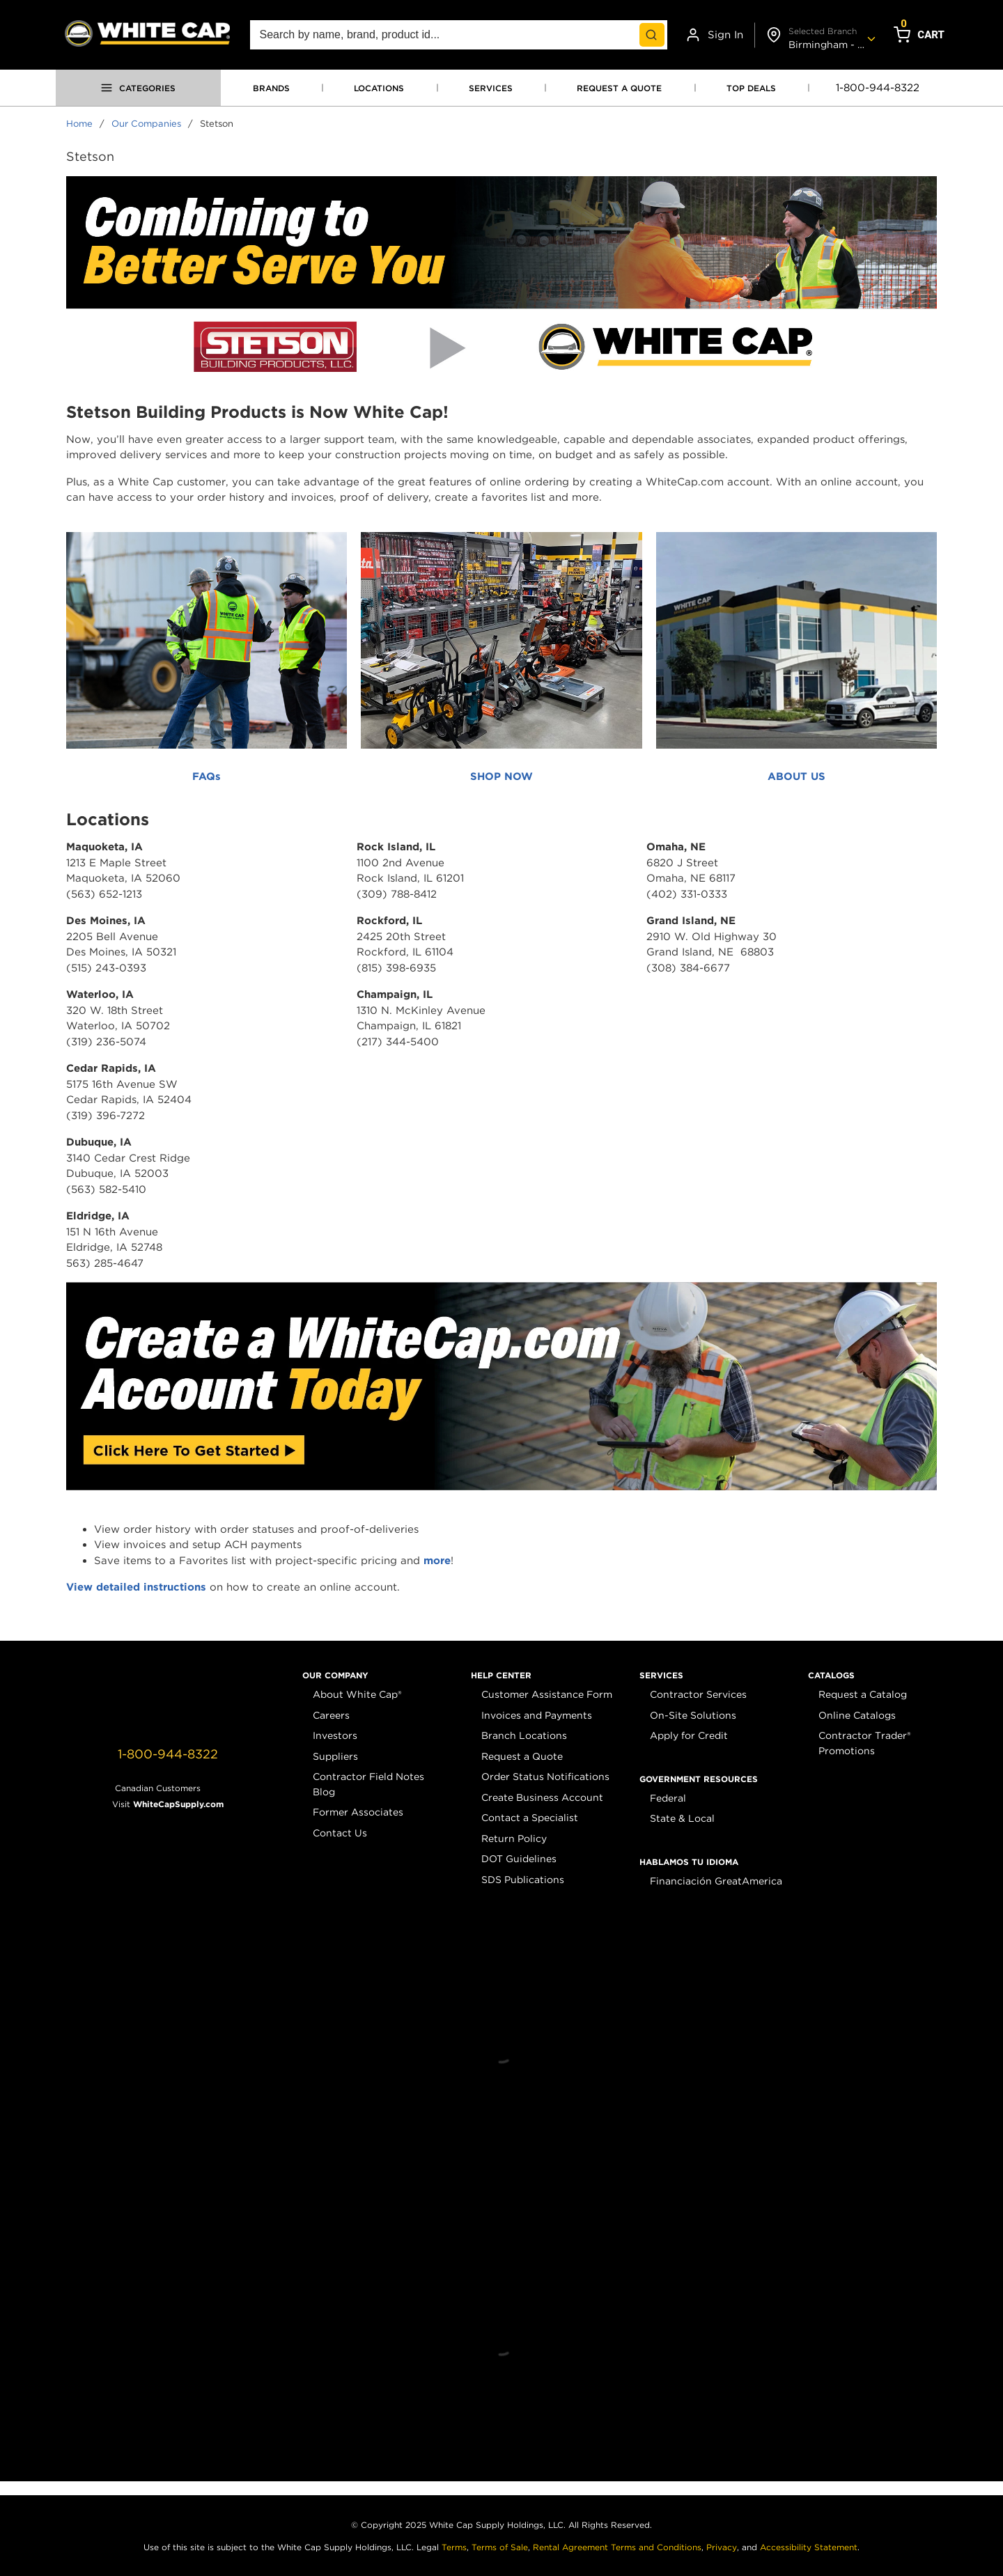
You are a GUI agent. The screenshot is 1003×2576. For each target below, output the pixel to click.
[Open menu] (138, 88)
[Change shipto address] (819, 35)
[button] (335, 1675)
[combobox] (458, 34)
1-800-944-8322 (877, 87)
